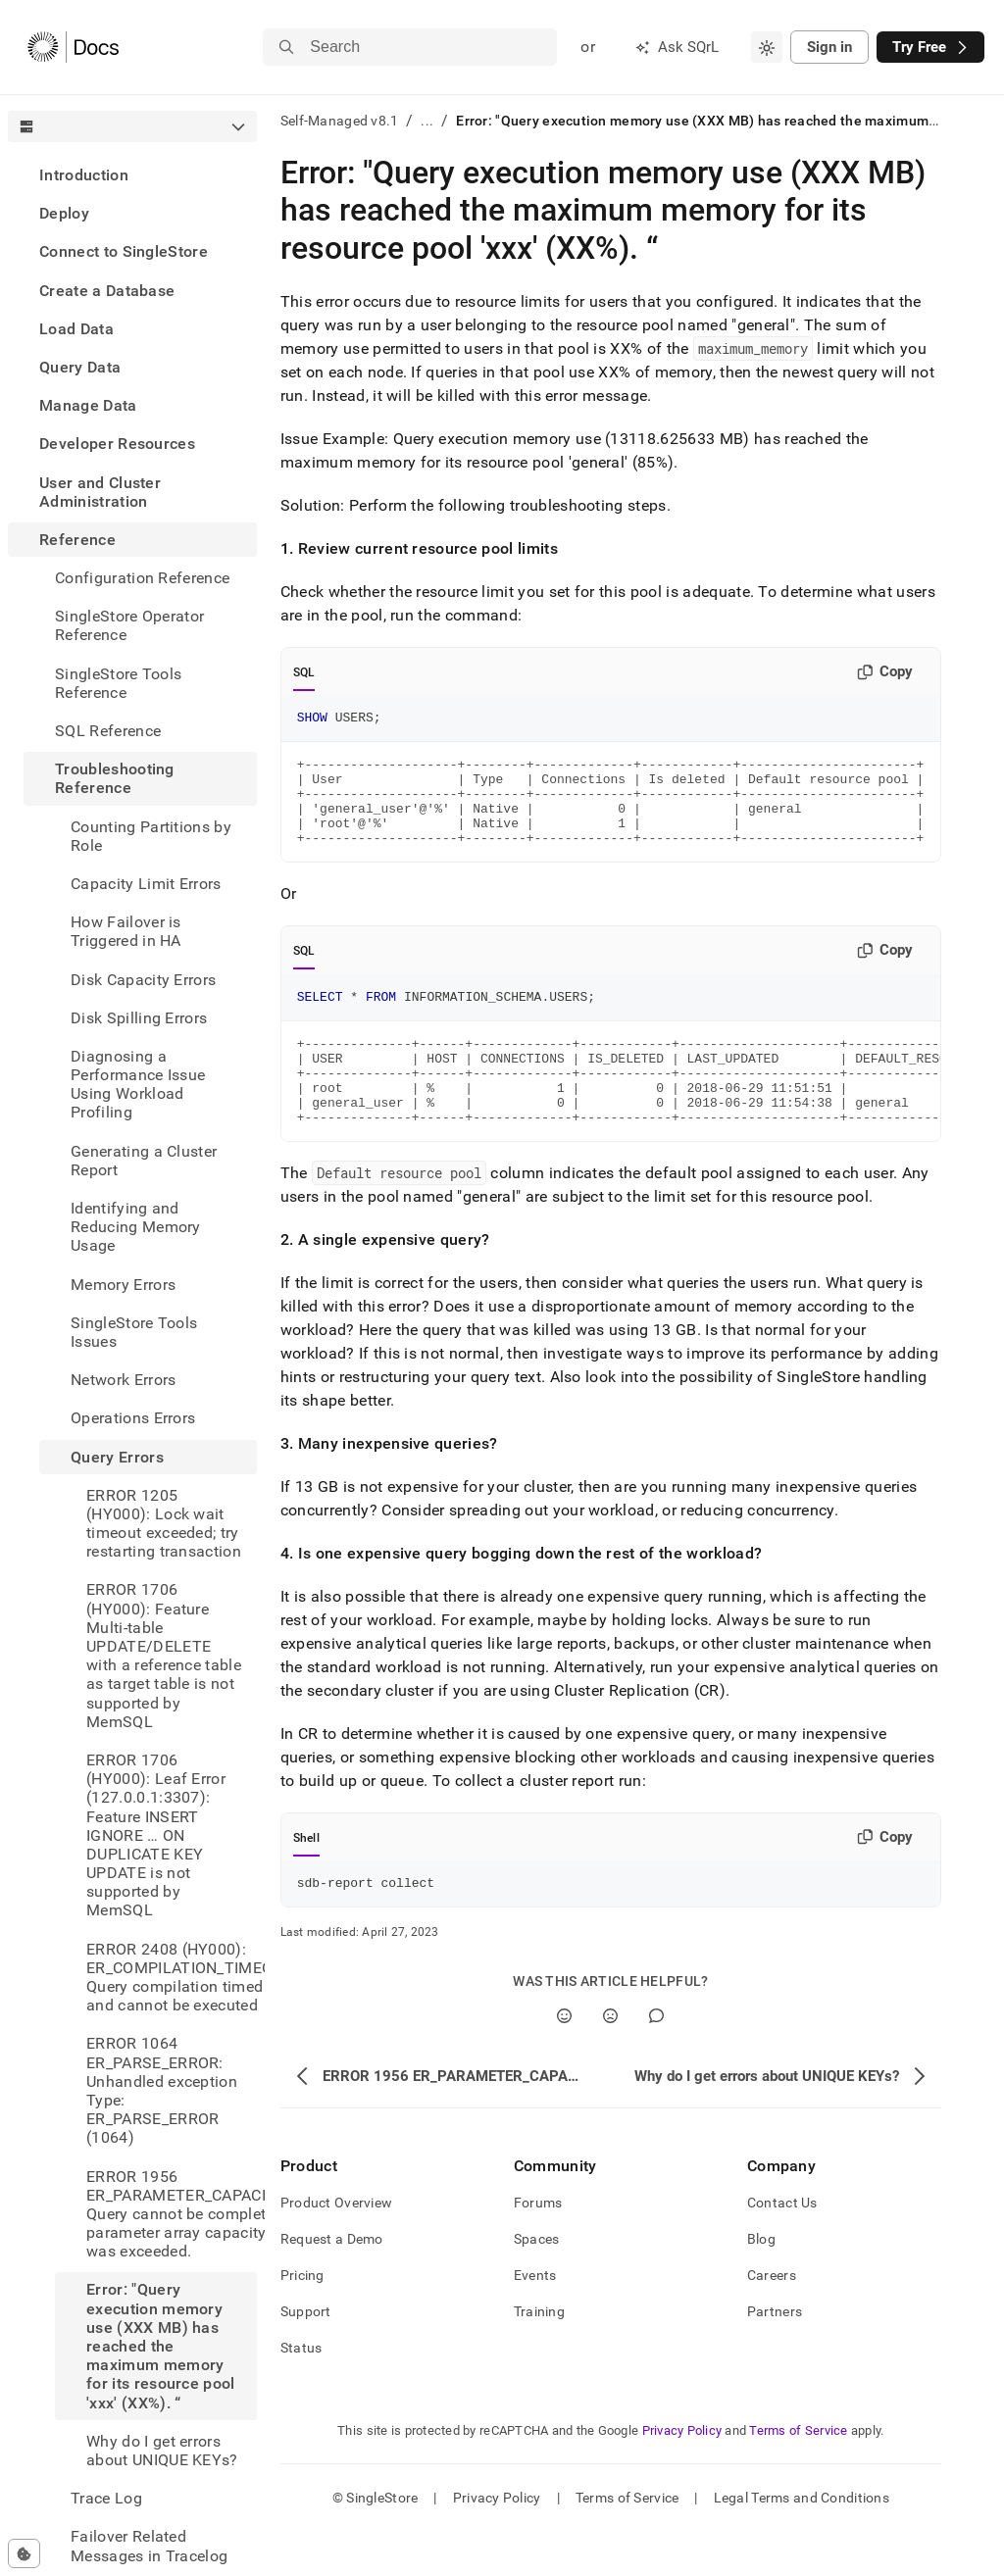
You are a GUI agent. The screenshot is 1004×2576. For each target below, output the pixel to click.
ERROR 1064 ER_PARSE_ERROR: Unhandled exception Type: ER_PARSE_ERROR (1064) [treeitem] (161, 2090)
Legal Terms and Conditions (801, 2542)
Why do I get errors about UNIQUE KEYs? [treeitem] (162, 2450)
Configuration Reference (142, 578)
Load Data (76, 329)
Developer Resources (117, 443)
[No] (610, 2060)
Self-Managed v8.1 (339, 120)
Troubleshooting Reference (115, 778)
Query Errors (117, 1457)
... (427, 120)
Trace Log (106, 2498)
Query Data (80, 367)
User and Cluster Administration (100, 492)
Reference (77, 539)
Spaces (537, 2283)
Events (535, 2319)
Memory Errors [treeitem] (123, 1284)
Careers (771, 2319)
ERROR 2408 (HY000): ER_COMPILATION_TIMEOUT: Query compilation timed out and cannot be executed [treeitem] (171, 1977)
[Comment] (656, 2060)
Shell (306, 1879)
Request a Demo (331, 2283)
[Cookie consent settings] (24, 2553)
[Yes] (564, 2060)
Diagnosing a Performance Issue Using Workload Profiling (138, 1084)
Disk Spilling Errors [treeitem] (139, 1018)
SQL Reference (108, 730)
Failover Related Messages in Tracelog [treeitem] (149, 2545)
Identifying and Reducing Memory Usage (136, 1227)
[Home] (73, 47)
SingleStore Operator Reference (129, 625)
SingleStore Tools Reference (118, 683)
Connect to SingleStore (123, 251)
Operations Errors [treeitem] (133, 1418)
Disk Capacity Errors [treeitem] (143, 979)
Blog (761, 2283)
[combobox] (766, 47)
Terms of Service (798, 2474)
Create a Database (107, 290)
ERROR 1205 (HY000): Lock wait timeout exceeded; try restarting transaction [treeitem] (163, 1523)
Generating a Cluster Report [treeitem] (144, 1160)
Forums (538, 2246)
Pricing (302, 2319)
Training (539, 2355)
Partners (774, 2355)
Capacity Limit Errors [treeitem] (146, 883)
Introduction (83, 175)
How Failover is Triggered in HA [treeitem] (126, 931)
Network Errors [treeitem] (123, 1379)
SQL (304, 672)
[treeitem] (132, 175)
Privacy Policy (682, 2474)
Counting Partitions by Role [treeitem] (151, 836)
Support (305, 2355)
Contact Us (782, 2246)
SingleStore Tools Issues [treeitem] (134, 1332)
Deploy (64, 213)
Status (301, 2392)
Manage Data (88, 405)
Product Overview (336, 2246)
